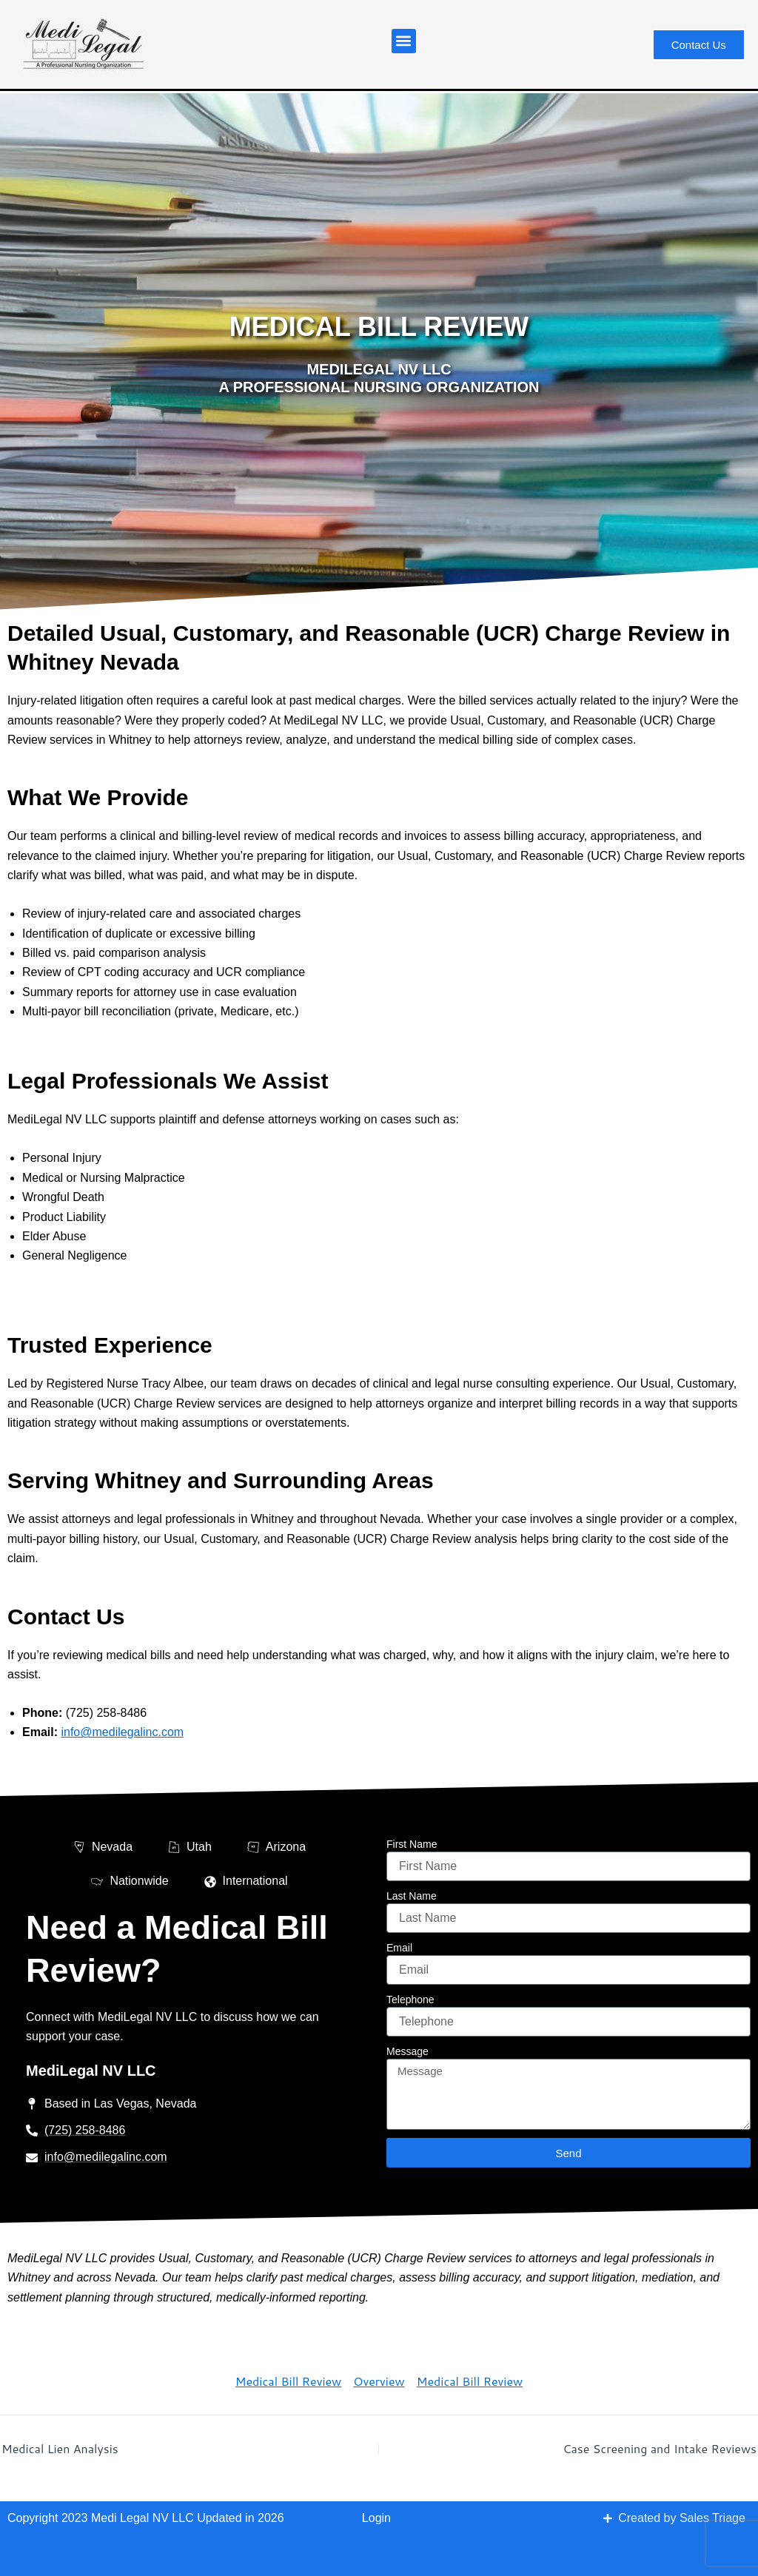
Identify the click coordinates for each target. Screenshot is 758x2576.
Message (407, 2051)
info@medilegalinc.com (122, 1732)
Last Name (411, 1896)
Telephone (410, 1999)
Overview (378, 2381)
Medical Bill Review (288, 2381)
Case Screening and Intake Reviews (660, 2449)
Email (399, 1948)
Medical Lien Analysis (59, 2449)
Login (376, 2518)
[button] (404, 41)
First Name (411, 1844)
